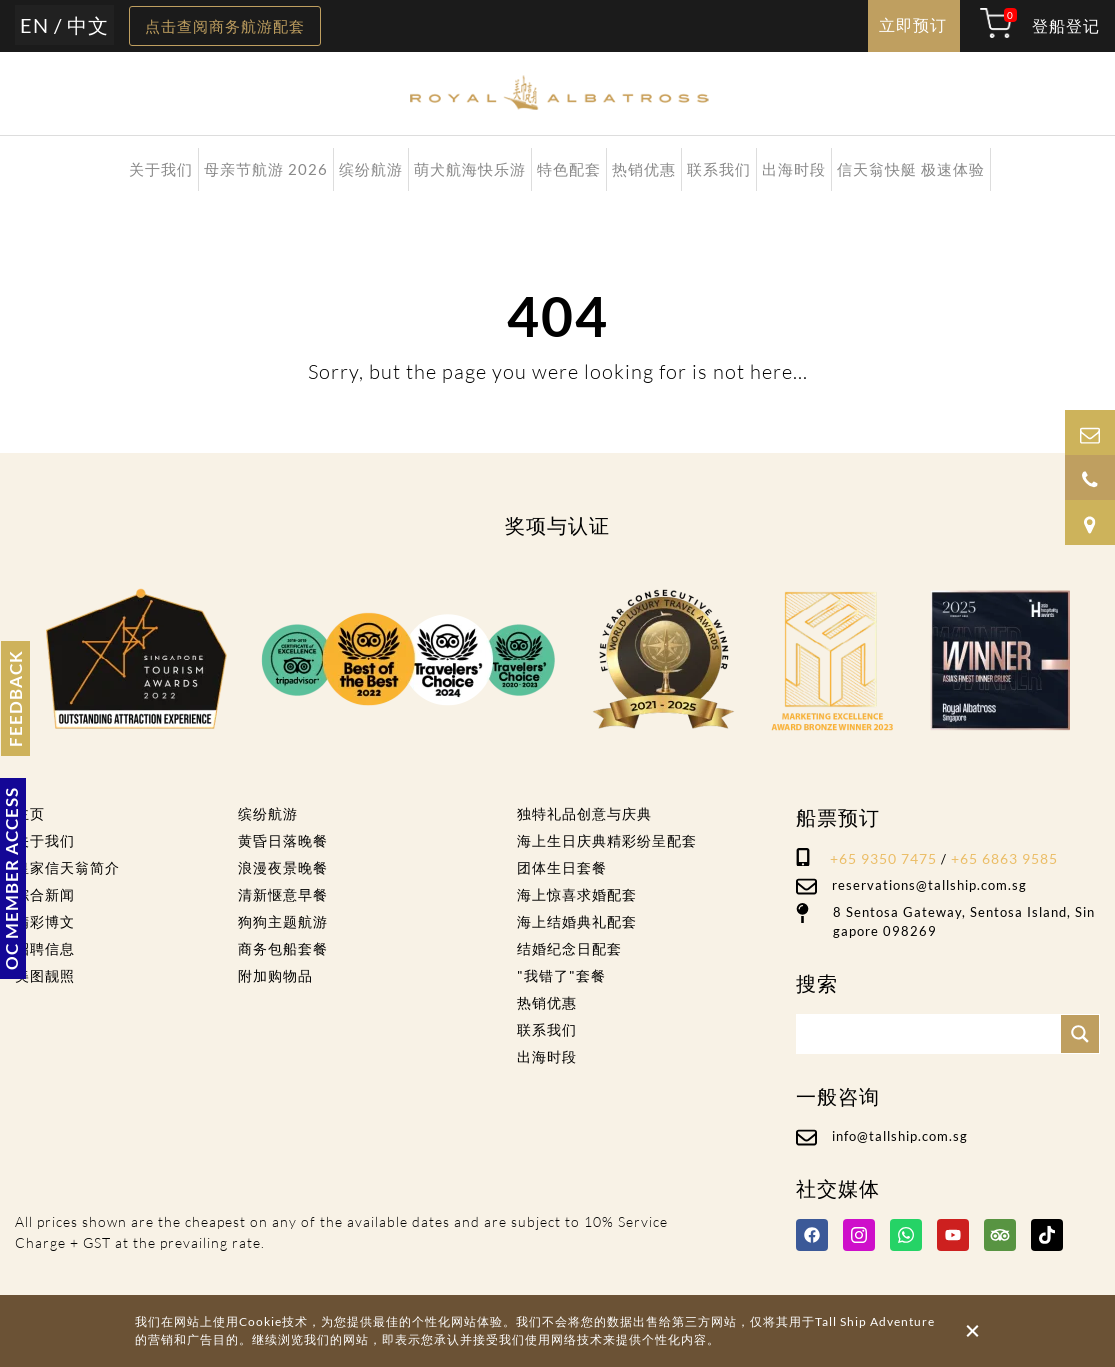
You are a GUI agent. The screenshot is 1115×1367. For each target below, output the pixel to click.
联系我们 (719, 169)
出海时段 (794, 169)
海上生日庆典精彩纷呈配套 (607, 840)
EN (34, 25)
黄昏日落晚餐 (283, 840)
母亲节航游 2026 (266, 169)
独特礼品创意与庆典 (584, 813)
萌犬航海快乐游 (470, 169)
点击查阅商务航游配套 (225, 26)
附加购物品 (275, 975)
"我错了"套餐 (561, 975)
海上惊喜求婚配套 (577, 894)
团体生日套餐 (562, 867)
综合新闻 (45, 894)
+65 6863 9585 (1004, 858)
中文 (88, 25)
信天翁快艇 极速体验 (911, 169)
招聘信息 (45, 948)
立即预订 (913, 24)
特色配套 (569, 169)
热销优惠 (644, 169)
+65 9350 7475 (883, 858)
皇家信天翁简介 (67, 867)
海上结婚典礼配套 (577, 921)
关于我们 (161, 169)
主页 (30, 813)
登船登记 (1066, 25)
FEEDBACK (15, 698)
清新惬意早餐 (283, 894)
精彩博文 (45, 921)
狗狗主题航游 (283, 921)
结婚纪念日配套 (569, 948)
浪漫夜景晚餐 (283, 867)
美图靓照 (45, 975)
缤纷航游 (371, 169)
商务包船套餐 (283, 948)
